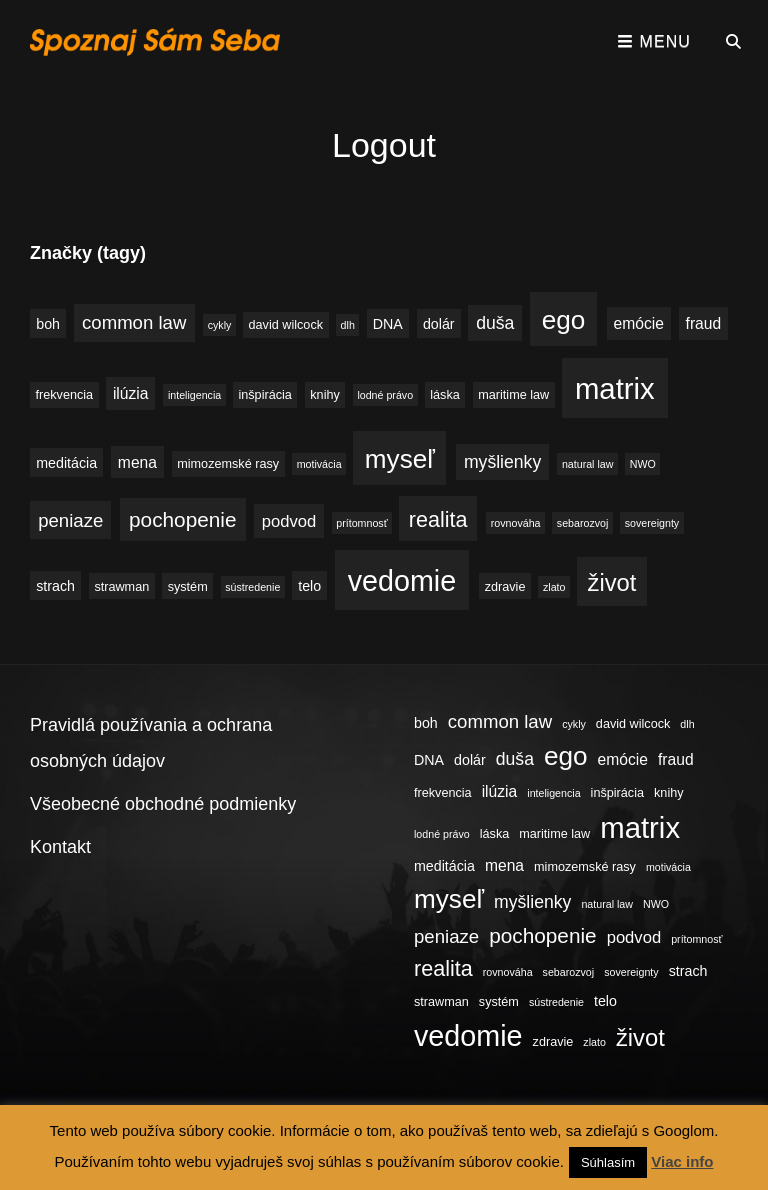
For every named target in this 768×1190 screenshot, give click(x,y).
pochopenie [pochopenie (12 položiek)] (182, 519)
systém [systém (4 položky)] (188, 587)
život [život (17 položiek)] (612, 582)
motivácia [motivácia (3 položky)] (319, 464)
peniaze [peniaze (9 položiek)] (70, 520)
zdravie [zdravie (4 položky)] (505, 587)
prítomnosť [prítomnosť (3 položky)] (361, 523)
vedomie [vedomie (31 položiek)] (402, 581)
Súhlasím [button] (608, 1162)
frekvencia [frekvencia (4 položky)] (65, 395)
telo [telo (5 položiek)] (309, 586)
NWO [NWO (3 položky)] (643, 464)
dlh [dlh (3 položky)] (348, 325)
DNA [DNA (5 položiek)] (388, 324)
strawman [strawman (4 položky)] (121, 587)
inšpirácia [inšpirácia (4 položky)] (264, 395)
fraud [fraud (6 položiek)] (704, 323)
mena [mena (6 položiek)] (137, 462)
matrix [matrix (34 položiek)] (615, 388)
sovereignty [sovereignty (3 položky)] (652, 523)
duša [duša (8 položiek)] (495, 323)
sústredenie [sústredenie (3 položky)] (252, 587)
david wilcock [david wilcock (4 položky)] (286, 325)
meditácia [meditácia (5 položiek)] (66, 463)
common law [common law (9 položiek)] (134, 322)
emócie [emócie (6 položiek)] (639, 323)
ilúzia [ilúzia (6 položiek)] (131, 393)
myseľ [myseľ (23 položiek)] (400, 459)
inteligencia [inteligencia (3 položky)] (194, 395)
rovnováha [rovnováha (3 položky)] (516, 523)
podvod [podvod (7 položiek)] (289, 521)
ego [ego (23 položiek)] (564, 320)
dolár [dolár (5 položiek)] (439, 324)
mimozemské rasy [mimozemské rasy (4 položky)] (228, 464)
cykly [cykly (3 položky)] (220, 325)
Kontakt (60, 847)
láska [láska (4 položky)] (445, 395)
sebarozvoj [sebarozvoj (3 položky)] (583, 523)
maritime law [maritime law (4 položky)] (513, 395)
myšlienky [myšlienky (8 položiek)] (502, 462)
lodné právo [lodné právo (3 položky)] (385, 395)
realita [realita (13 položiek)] (438, 519)
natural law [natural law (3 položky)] (588, 464)
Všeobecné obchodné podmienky (163, 804)
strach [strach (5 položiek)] (55, 586)
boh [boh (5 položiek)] (48, 324)
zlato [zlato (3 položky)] (554, 587)
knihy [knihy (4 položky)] (325, 395)
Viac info (682, 1161)
